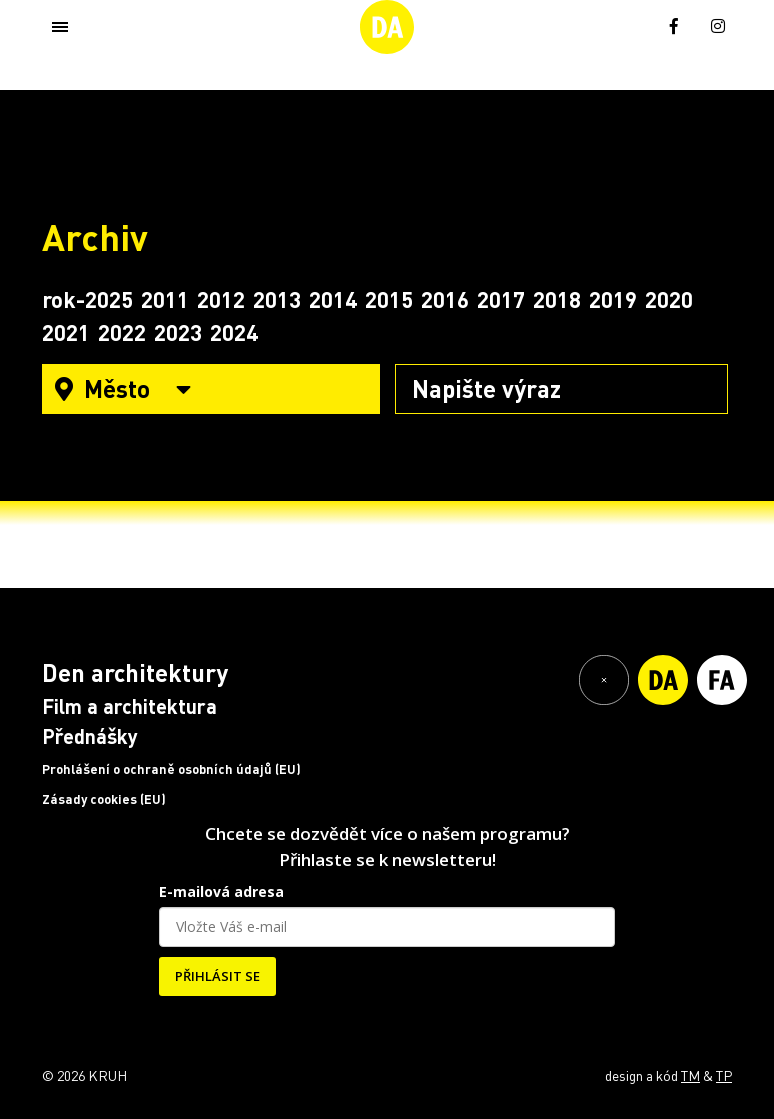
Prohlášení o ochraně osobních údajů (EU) (171, 769)
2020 (669, 299)
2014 (333, 299)
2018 (557, 299)
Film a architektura (129, 706)
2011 (165, 299)
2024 (234, 332)
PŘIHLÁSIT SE (217, 976)
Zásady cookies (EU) (104, 799)
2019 (613, 299)
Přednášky (90, 736)
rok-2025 (87, 299)
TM (690, 1075)
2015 (389, 299)
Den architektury (135, 672)
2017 (501, 299)
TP (724, 1075)
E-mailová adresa (221, 891)
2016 (445, 299)
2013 (277, 299)
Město (123, 388)
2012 (221, 299)
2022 (122, 332)
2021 (66, 332)
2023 (178, 332)
